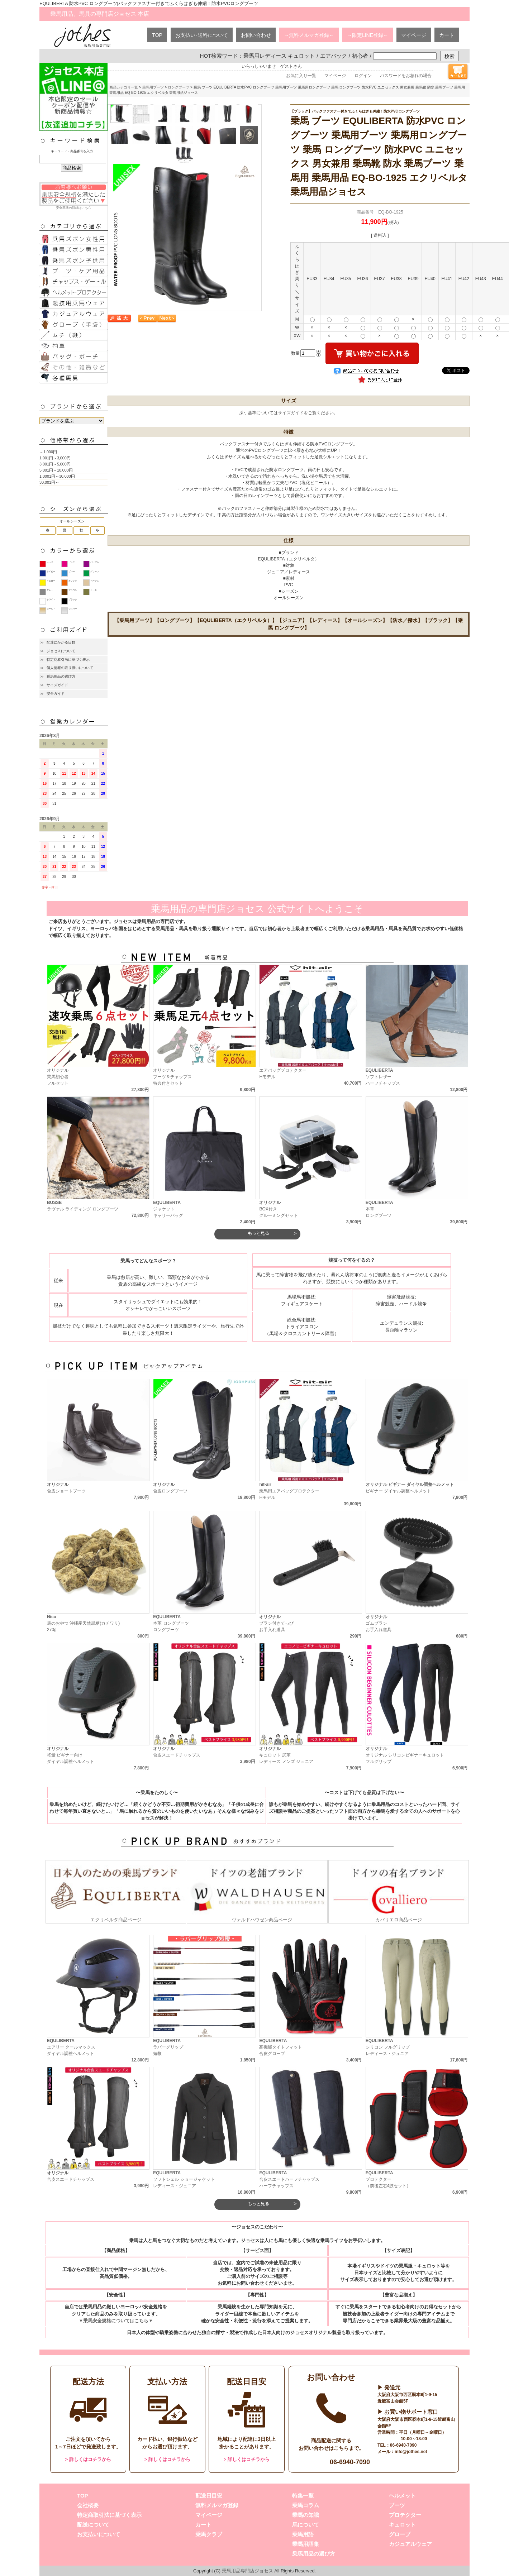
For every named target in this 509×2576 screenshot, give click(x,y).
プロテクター (405, 2515)
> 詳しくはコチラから (88, 2459)
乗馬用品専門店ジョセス (247, 2570)
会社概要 (88, 2505)
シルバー (72, 609)
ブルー (71, 571)
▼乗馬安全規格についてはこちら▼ (116, 2320)
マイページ (413, 35)
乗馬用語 (303, 2534)
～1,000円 (48, 452)
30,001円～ (49, 482)
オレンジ (72, 581)
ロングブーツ (178, 87)
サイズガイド (57, 685)
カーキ (93, 590)
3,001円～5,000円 (55, 464)
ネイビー (51, 571)
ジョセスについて (61, 651)
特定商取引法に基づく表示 (68, 659)
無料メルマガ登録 (216, 2505)
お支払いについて (98, 2534)
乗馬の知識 (305, 2515)
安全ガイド (56, 694)
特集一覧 (303, 2496)
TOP (157, 35)
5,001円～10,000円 (56, 470)
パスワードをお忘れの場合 (406, 75)
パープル (94, 562)
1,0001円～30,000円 (57, 476)
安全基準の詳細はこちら (73, 196)
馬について (305, 2525)
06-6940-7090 (350, 2462)
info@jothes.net (411, 2451)
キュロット (402, 2525)
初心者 (360, 56)
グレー (50, 590)
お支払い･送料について (201, 35)
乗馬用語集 (305, 2544)
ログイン (363, 75)
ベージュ (94, 581)
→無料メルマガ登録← (309, 35)
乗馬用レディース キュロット (279, 56)
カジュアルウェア (410, 2544)
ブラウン (72, 590)
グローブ (399, 2534)
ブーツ (397, 2505)
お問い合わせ (256, 35)
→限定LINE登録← (367, 35)
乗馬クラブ (208, 2534)
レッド (50, 562)
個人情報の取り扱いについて (70, 668)
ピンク (71, 562)
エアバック (333, 56)
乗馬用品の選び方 (61, 676)
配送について (93, 2525)
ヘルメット (402, 2496)
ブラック (72, 599)
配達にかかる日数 (61, 642)
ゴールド (51, 609)
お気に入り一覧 (301, 75)
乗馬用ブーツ (153, 87)
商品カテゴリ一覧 (123, 87)
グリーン (94, 571)
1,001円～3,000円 (55, 458)
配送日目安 (208, 2496)
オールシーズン (72, 521)
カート (446, 35)
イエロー (51, 581)
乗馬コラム (305, 2505)
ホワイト (51, 599)
